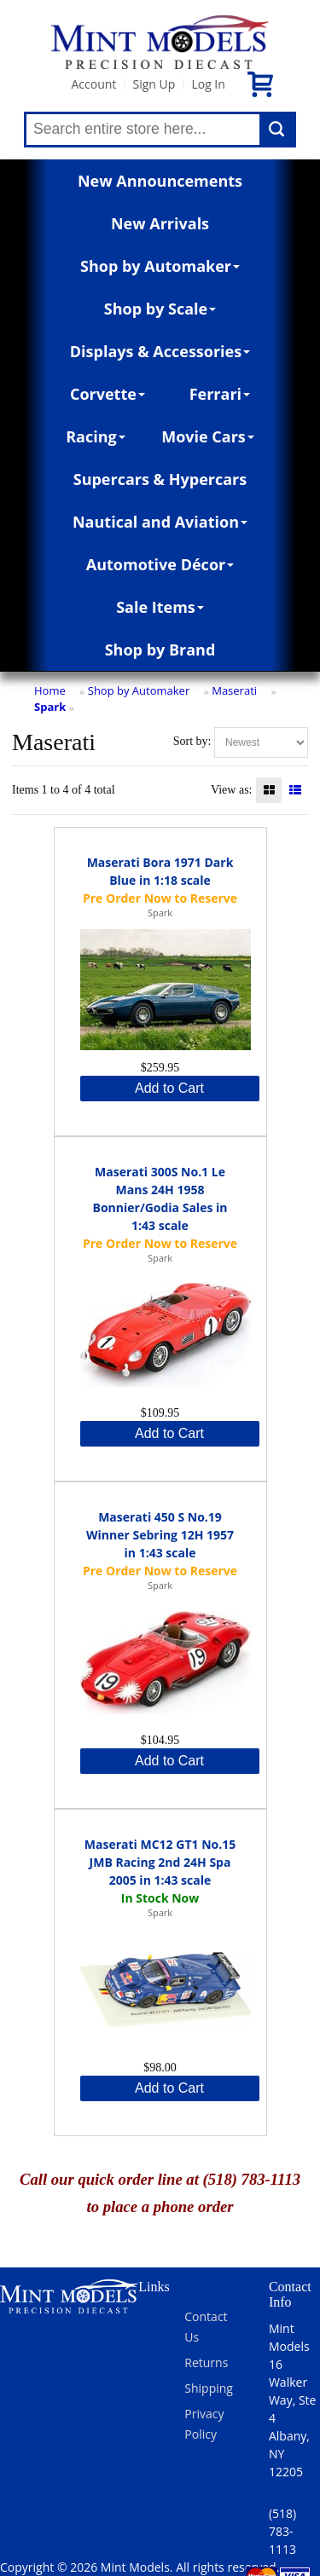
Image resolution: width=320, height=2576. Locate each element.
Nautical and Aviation (160, 521)
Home (50, 690)
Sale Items (160, 607)
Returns (206, 2362)
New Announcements (160, 180)
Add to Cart (169, 1088)
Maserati (234, 690)
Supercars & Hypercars (160, 479)
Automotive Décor (160, 564)
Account (93, 84)
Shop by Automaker (160, 266)
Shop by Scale (160, 308)
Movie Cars (207, 436)
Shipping (208, 2388)
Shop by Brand (160, 649)
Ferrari (219, 394)
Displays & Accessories (160, 351)
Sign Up (153, 84)
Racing (95, 436)
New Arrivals (160, 223)
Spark (50, 706)
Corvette (107, 394)
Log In (207, 84)
